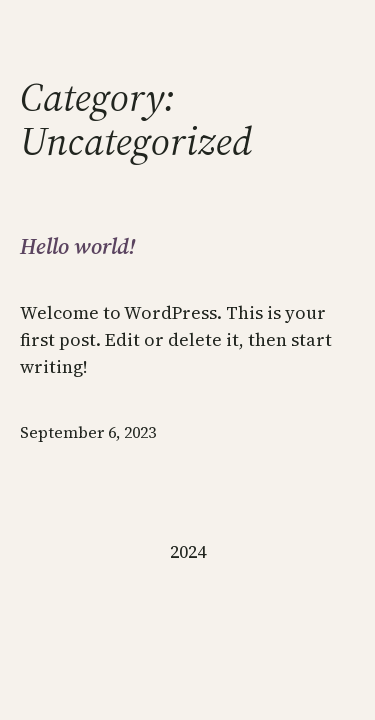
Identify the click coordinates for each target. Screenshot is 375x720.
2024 (188, 551)
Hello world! (77, 246)
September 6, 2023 (88, 432)
